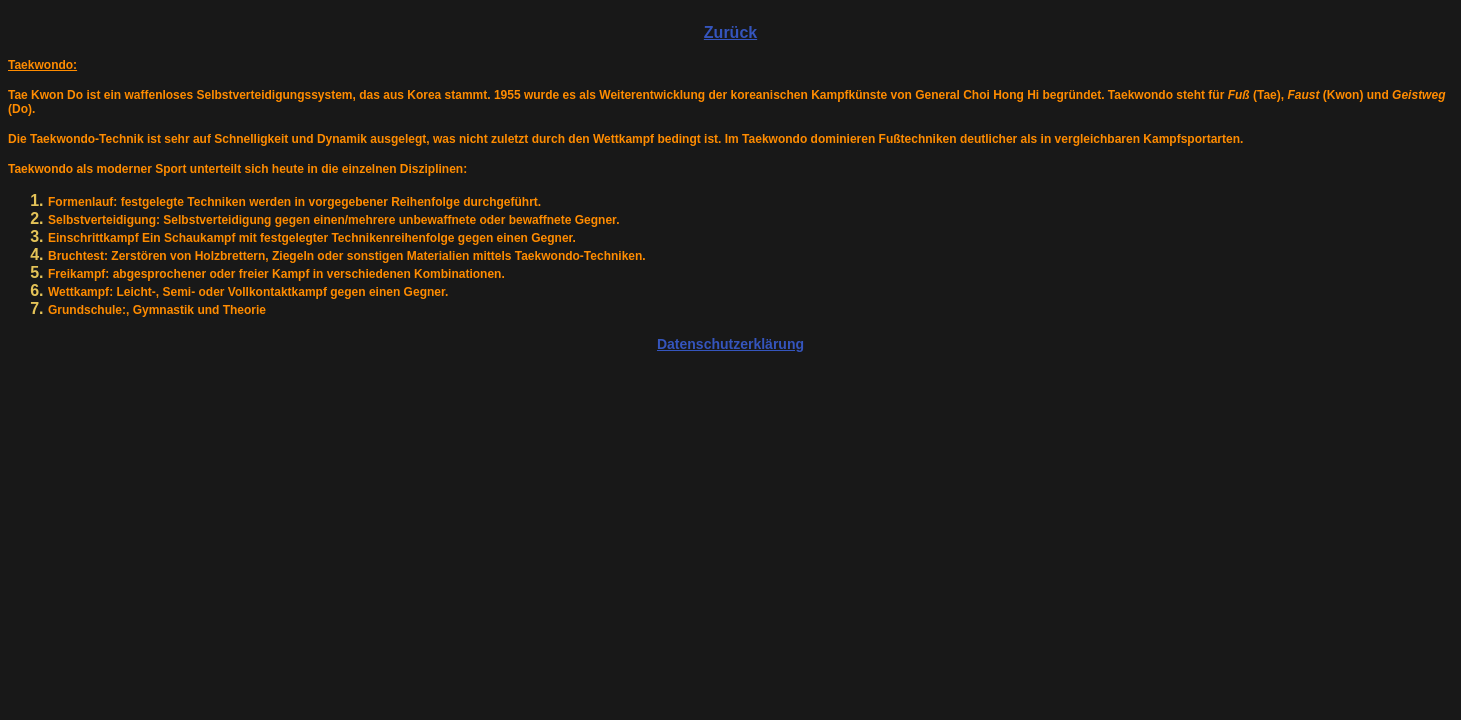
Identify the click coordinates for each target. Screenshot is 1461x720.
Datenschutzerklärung (730, 344)
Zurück (730, 32)
